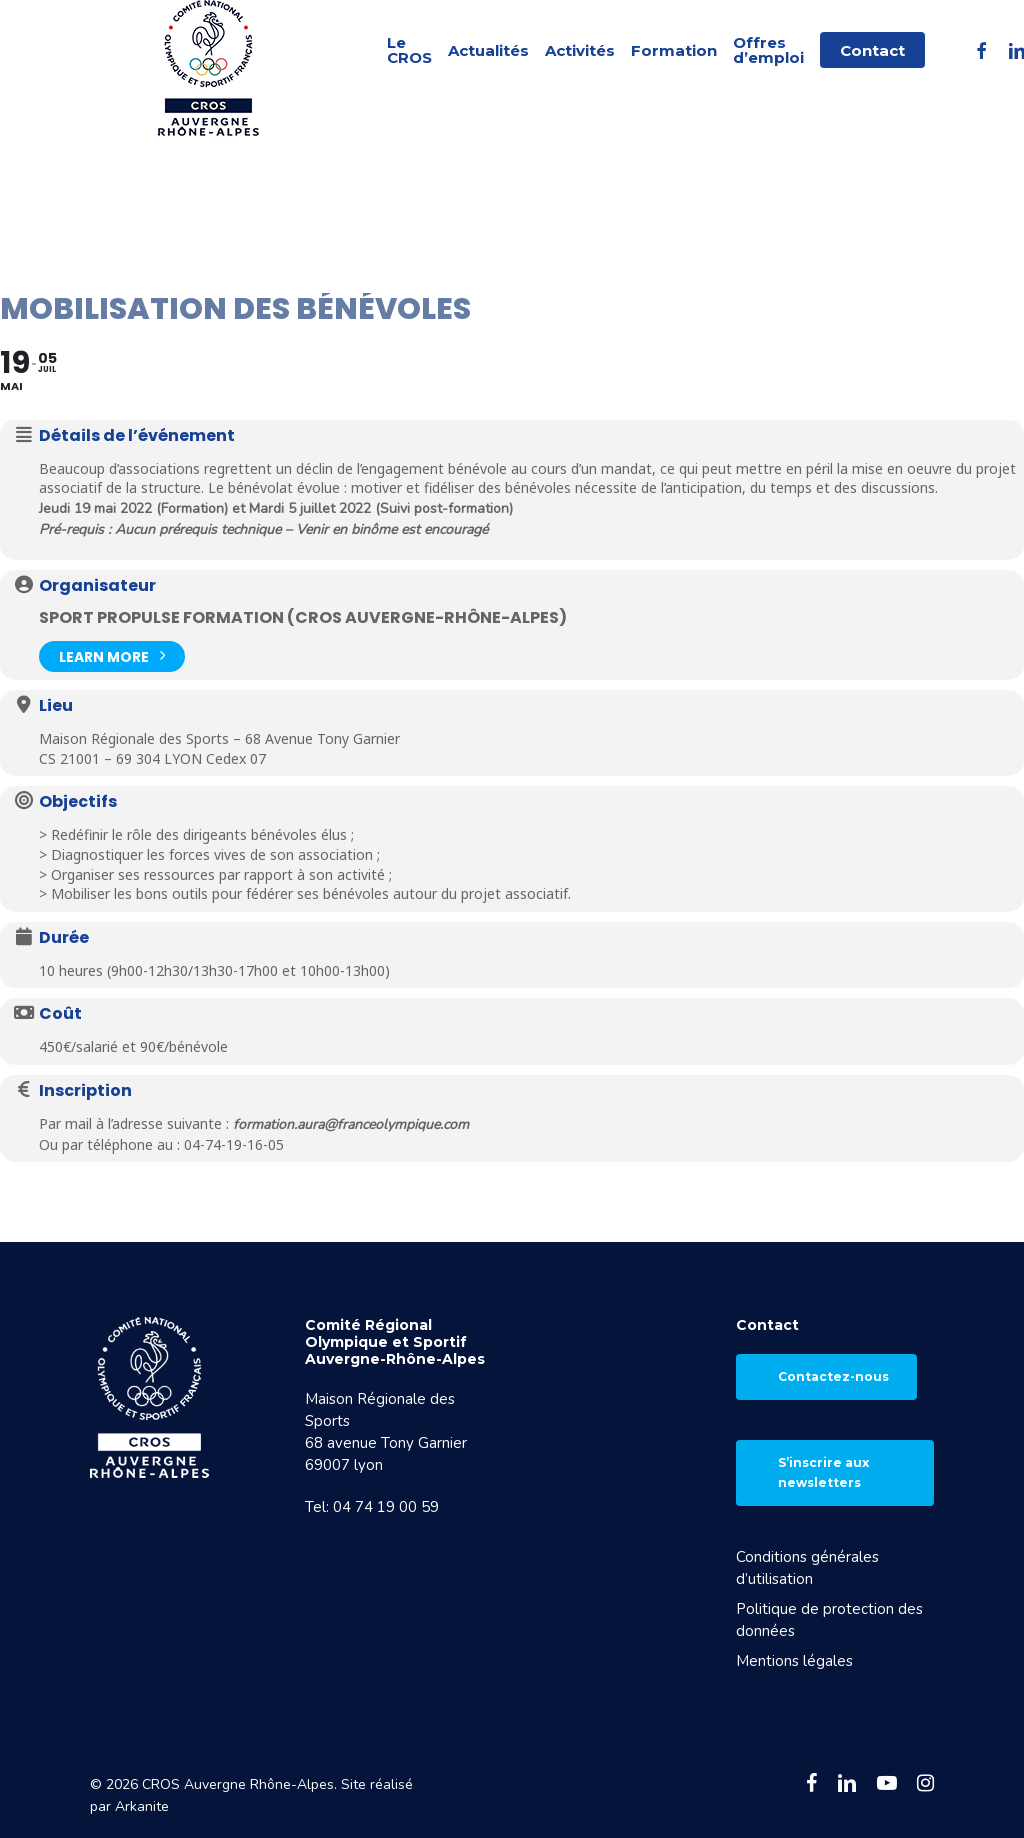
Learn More (112, 654)
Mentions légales (794, 1661)
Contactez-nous (833, 1376)
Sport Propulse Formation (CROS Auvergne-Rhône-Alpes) (303, 617)
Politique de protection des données (829, 1620)
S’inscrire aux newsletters (823, 1472)
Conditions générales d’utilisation (807, 1568)
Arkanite (142, 1806)
